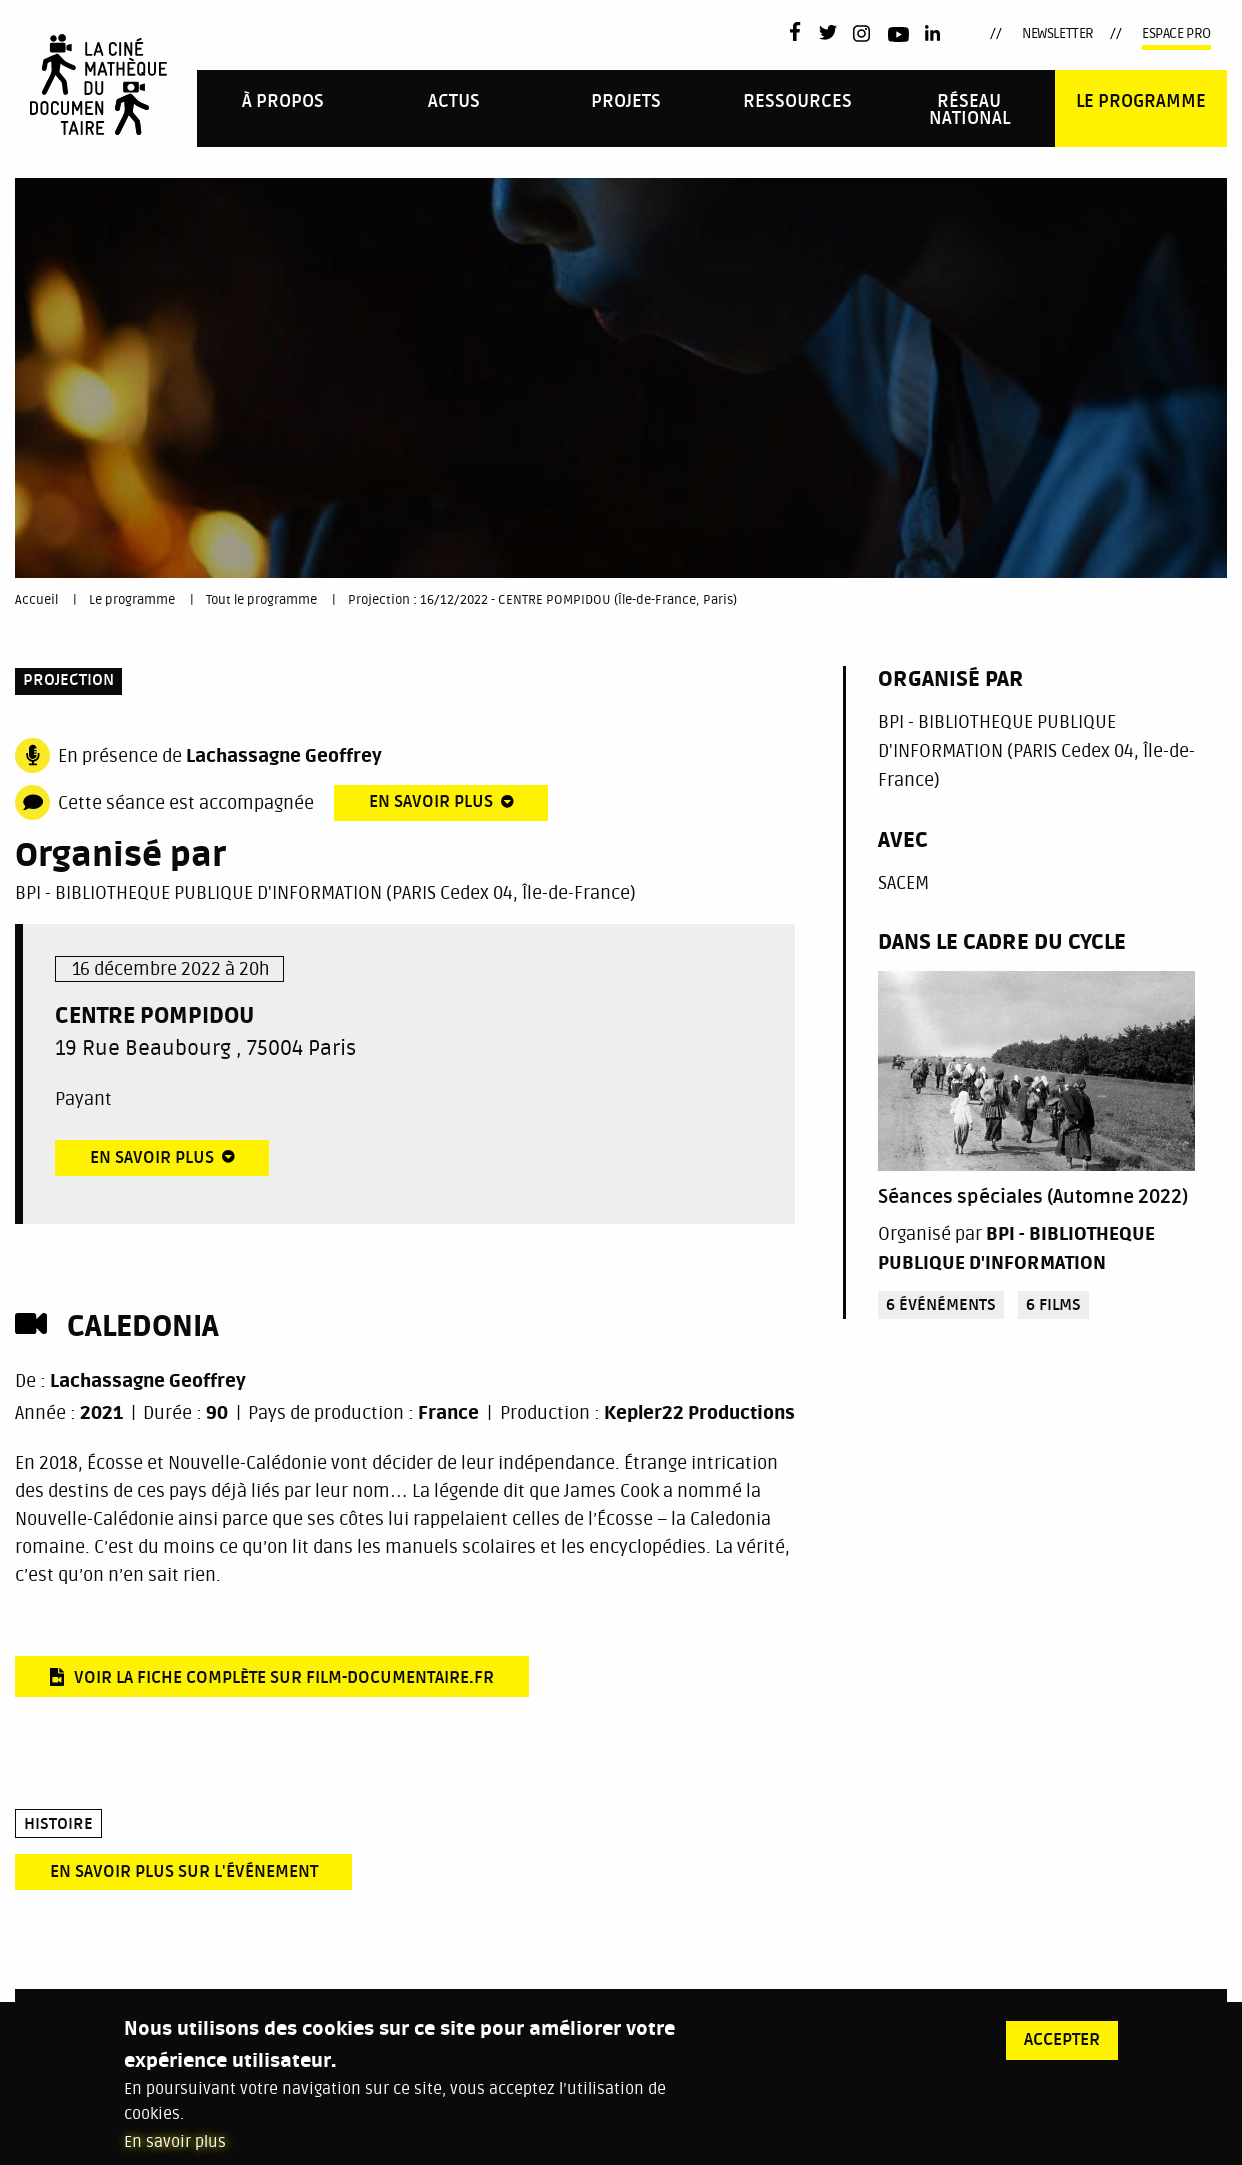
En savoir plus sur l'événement (184, 1872)
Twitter (828, 34)
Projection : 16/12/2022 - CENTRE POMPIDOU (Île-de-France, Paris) (542, 600)
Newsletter (1058, 33)
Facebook (799, 31)
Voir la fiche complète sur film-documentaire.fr (284, 1679)
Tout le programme (261, 600)
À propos (283, 101)
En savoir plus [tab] (431, 803)
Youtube (898, 37)
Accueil (36, 600)
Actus (454, 101)
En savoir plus (175, 2150)
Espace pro (1176, 33)
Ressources (797, 101)
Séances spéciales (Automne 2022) (1033, 1197)
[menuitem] (283, 108)
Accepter (1062, 2048)
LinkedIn (934, 34)
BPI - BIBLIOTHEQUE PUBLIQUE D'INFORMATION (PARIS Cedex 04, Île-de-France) (325, 893)
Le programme (1141, 101)
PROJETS (626, 101)
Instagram (862, 33)
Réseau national (969, 110)
